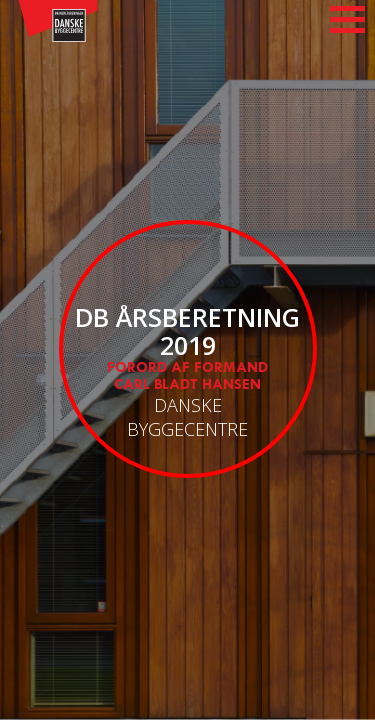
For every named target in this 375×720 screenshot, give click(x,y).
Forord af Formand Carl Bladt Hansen (187, 376)
